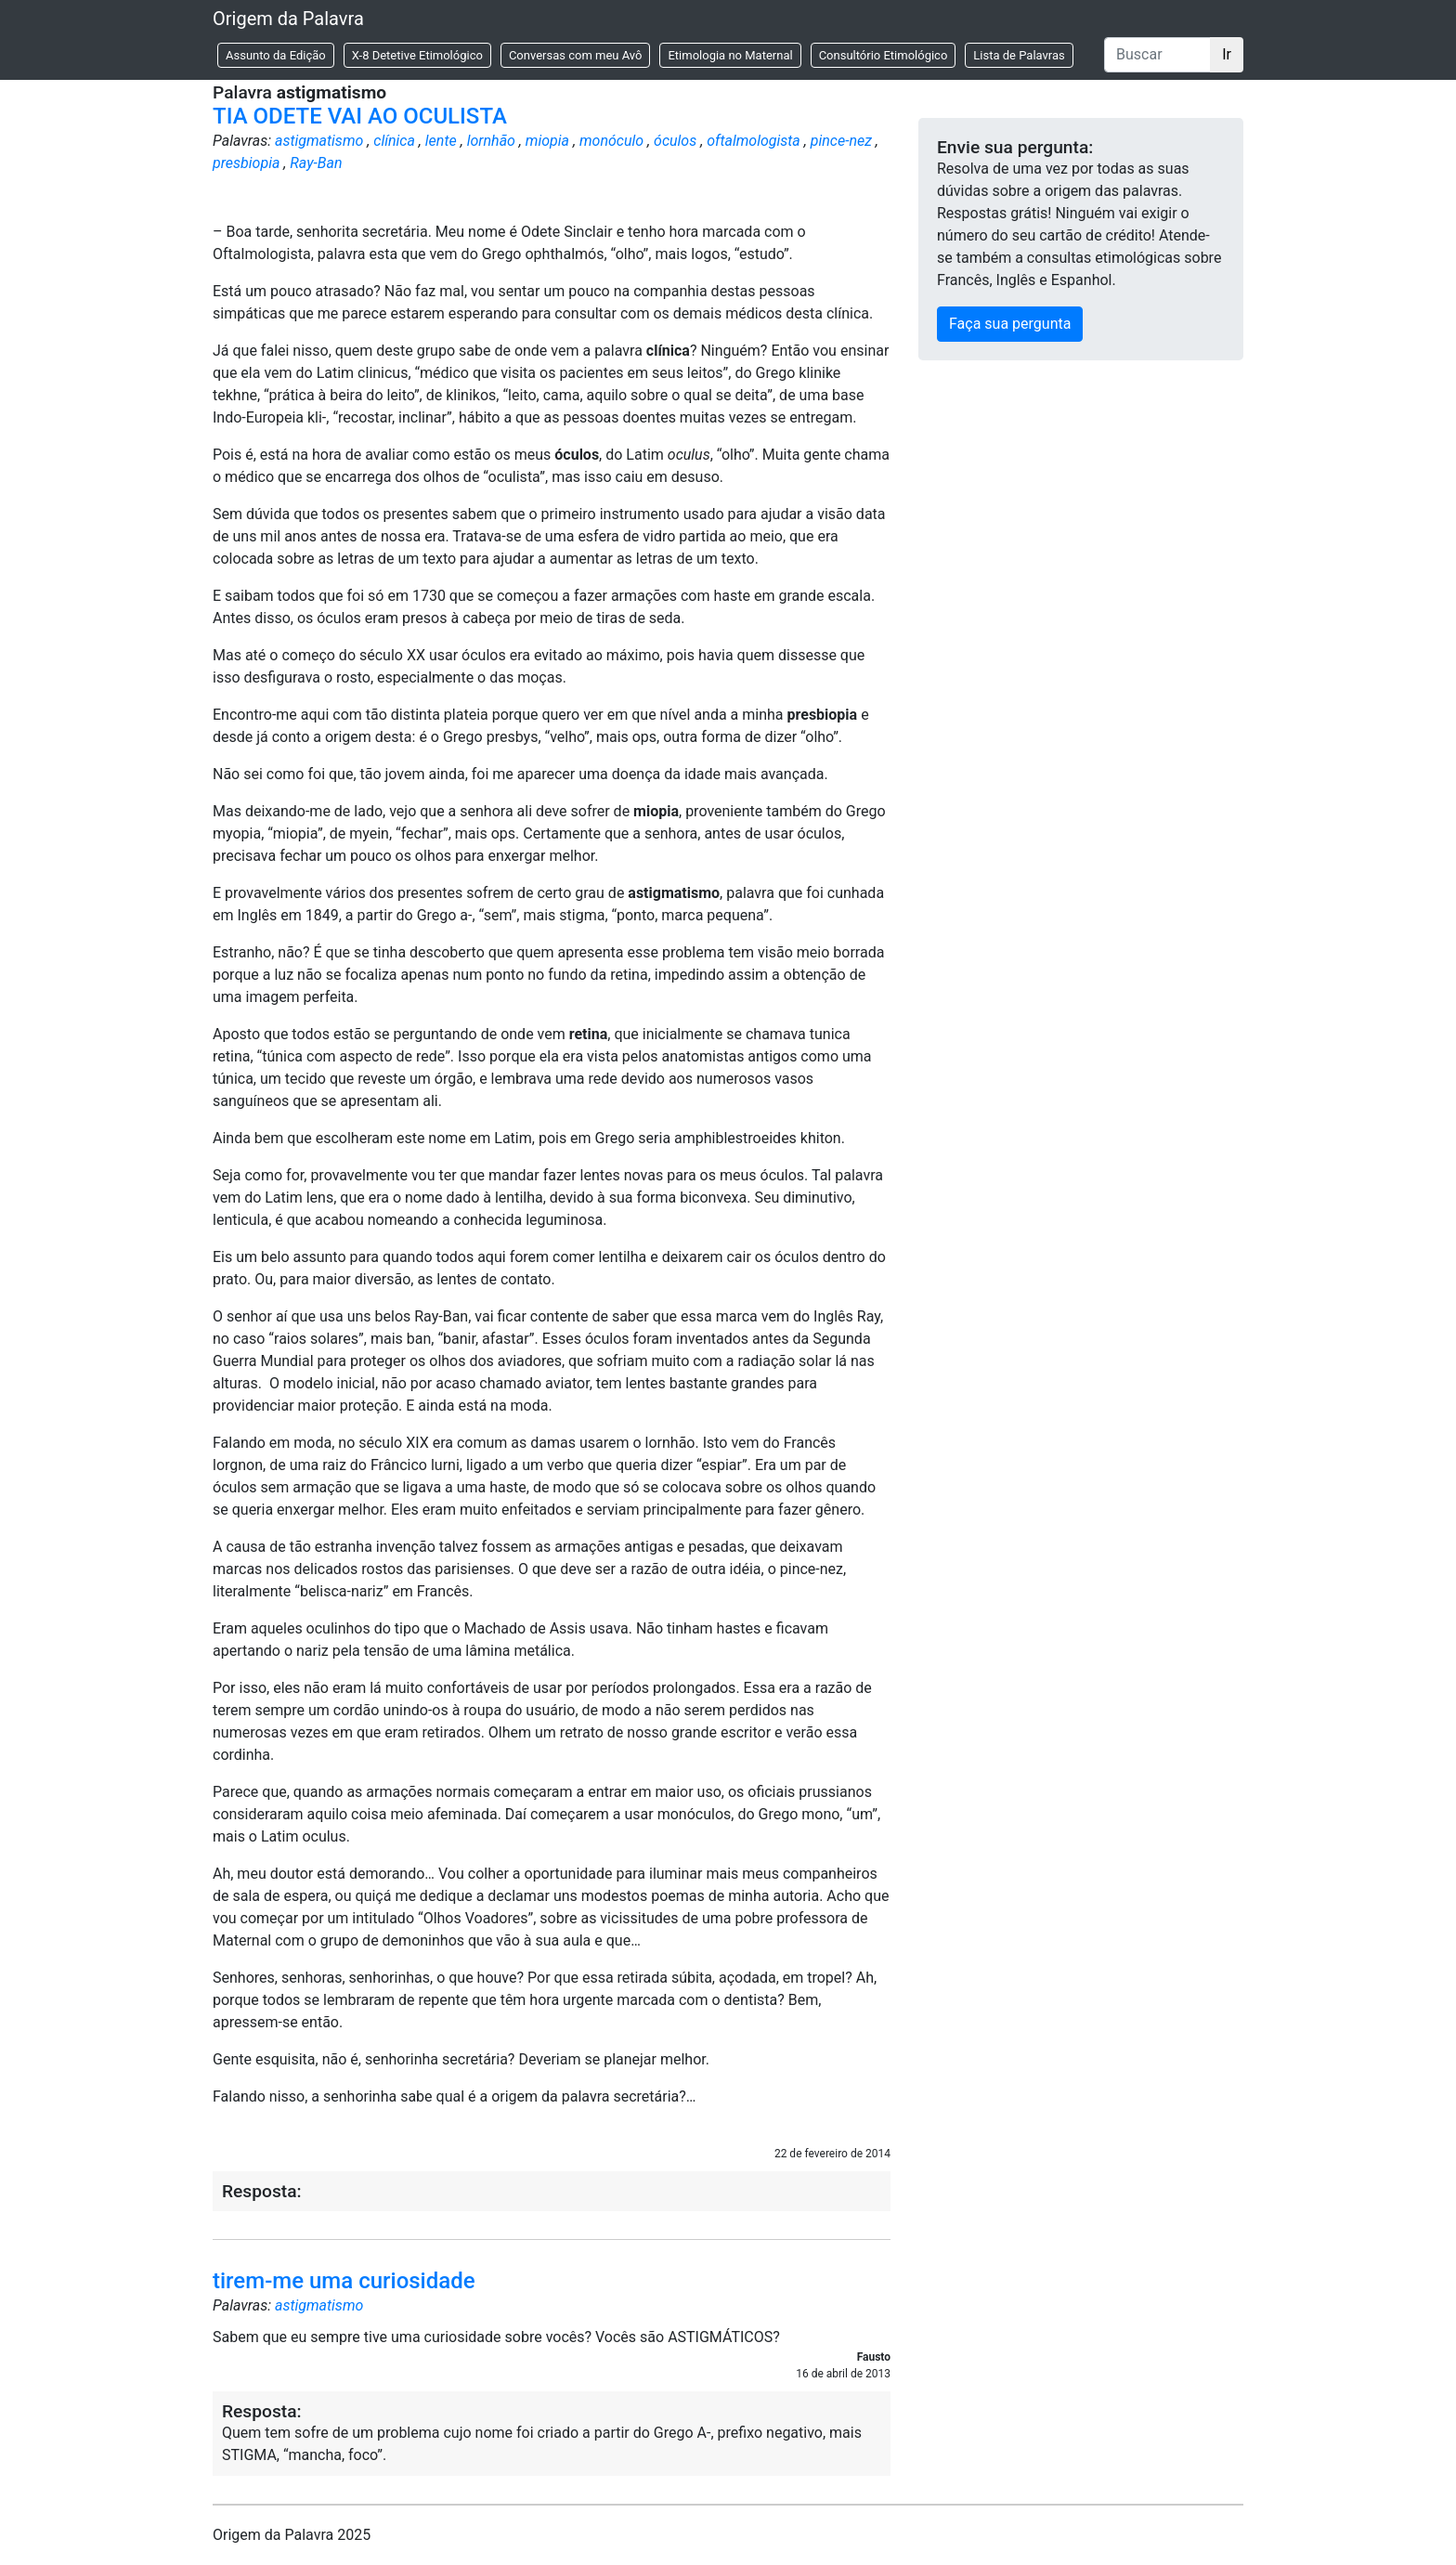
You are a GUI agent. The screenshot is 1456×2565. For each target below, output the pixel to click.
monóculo (611, 141)
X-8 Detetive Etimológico (417, 55)
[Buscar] (1157, 54)
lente (441, 141)
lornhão (491, 141)
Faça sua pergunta (1010, 323)
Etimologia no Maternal (730, 55)
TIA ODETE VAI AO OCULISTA (360, 116)
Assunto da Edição (276, 55)
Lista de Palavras (1018, 55)
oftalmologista (753, 141)
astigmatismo (319, 141)
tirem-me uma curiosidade (344, 2281)
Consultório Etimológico (883, 55)
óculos (675, 141)
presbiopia (246, 163)
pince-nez (841, 141)
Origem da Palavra (288, 18)
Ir (1226, 54)
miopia (547, 141)
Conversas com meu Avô (576, 55)
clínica (394, 141)
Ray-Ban (316, 163)
